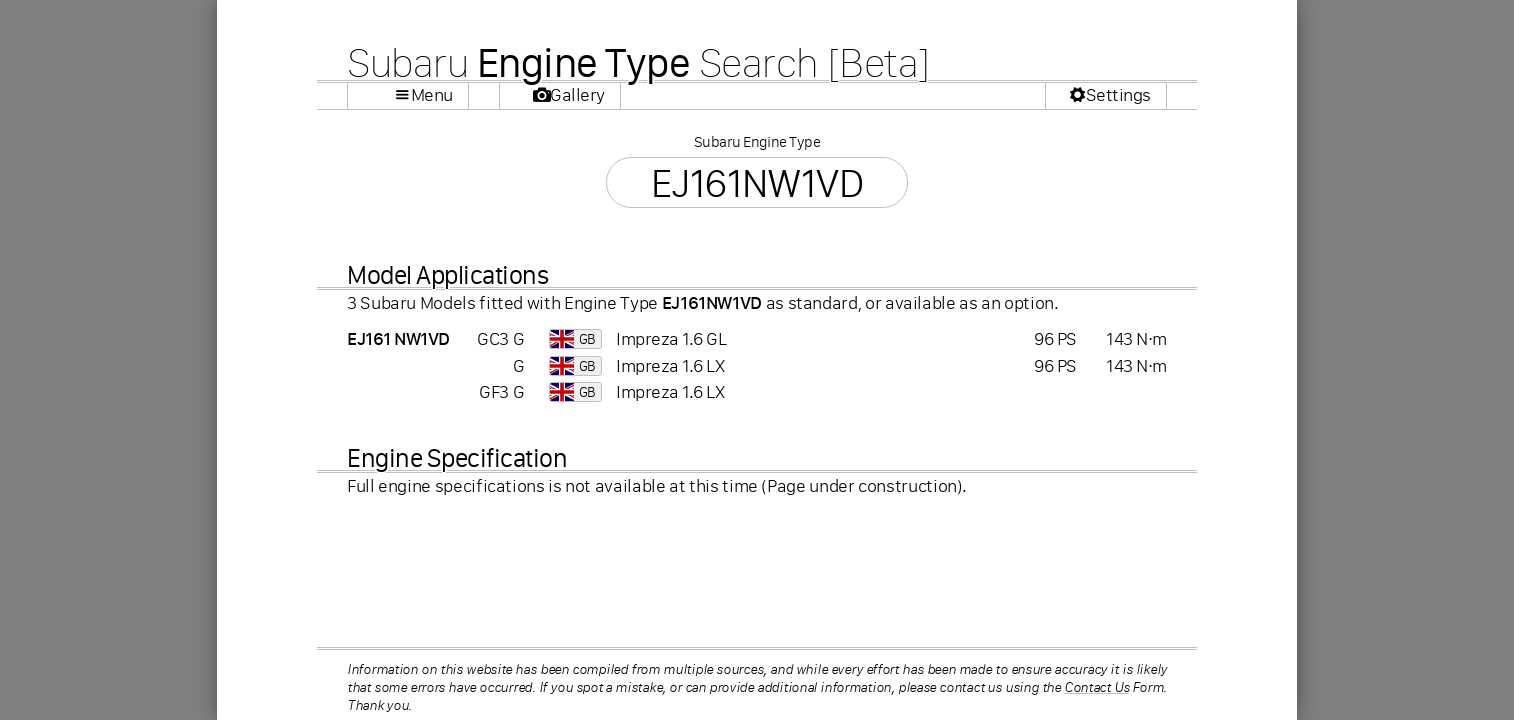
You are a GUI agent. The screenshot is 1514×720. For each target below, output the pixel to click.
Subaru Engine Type (757, 141)
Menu (432, 95)
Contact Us (1097, 687)
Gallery (577, 95)
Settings (1118, 95)
